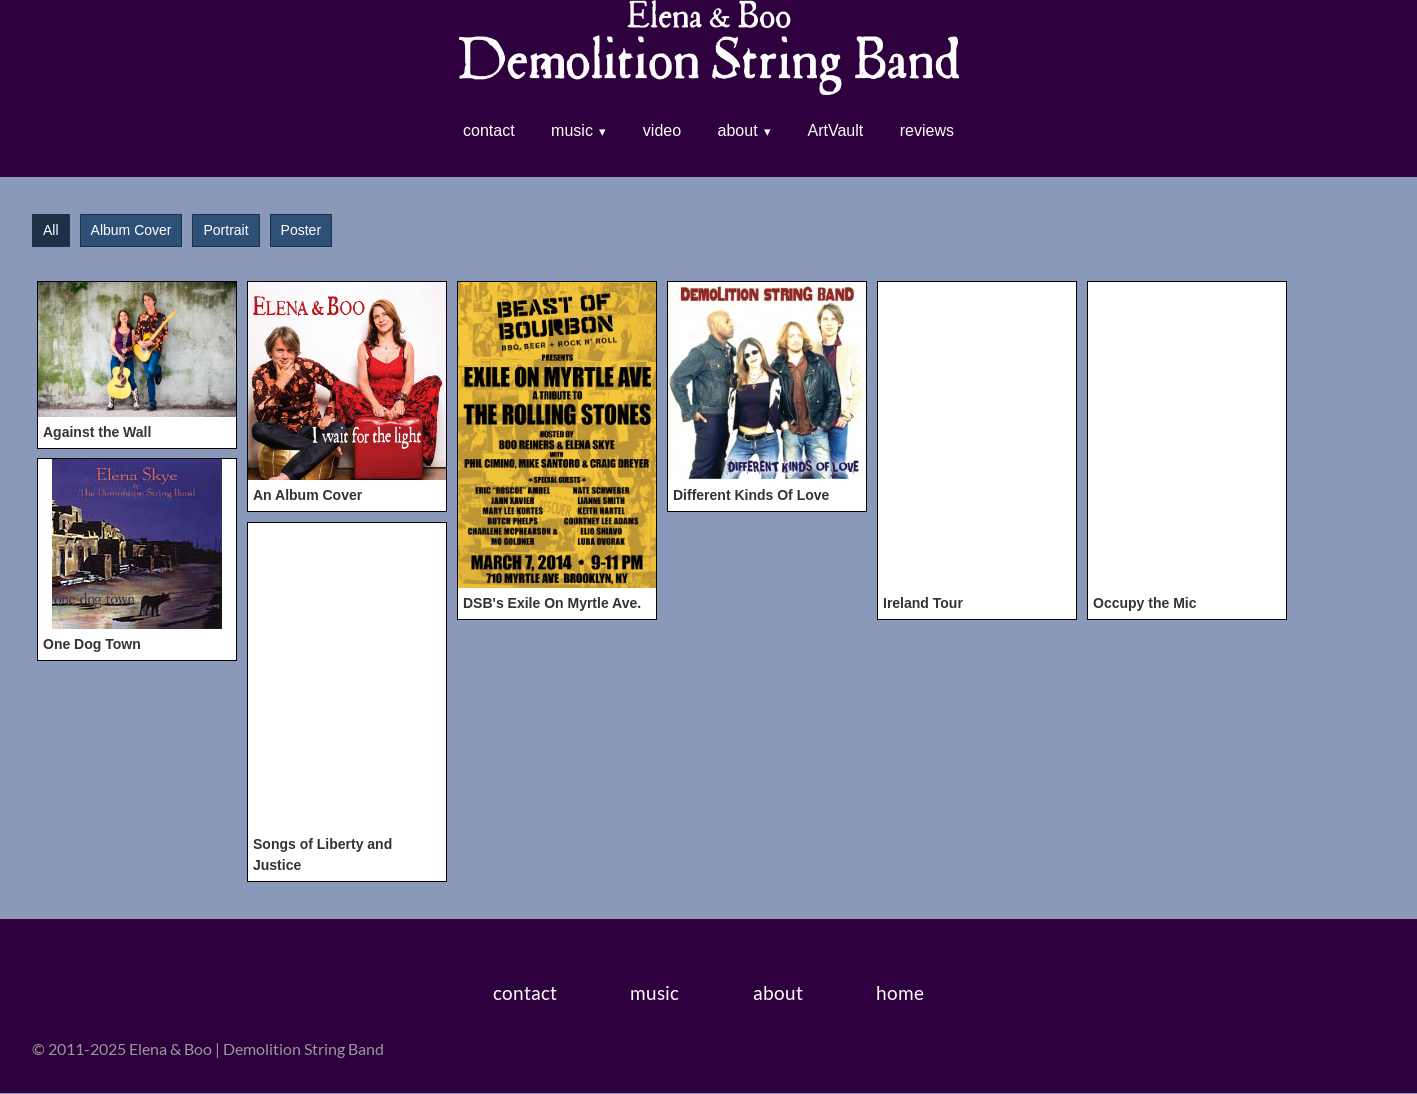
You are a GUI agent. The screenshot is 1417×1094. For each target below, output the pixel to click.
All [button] (51, 231)
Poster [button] (301, 231)
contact (489, 130)
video (662, 130)
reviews (927, 130)
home (900, 994)
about (738, 130)
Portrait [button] (225, 231)
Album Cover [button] (131, 231)
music (572, 130)
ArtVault (836, 130)
